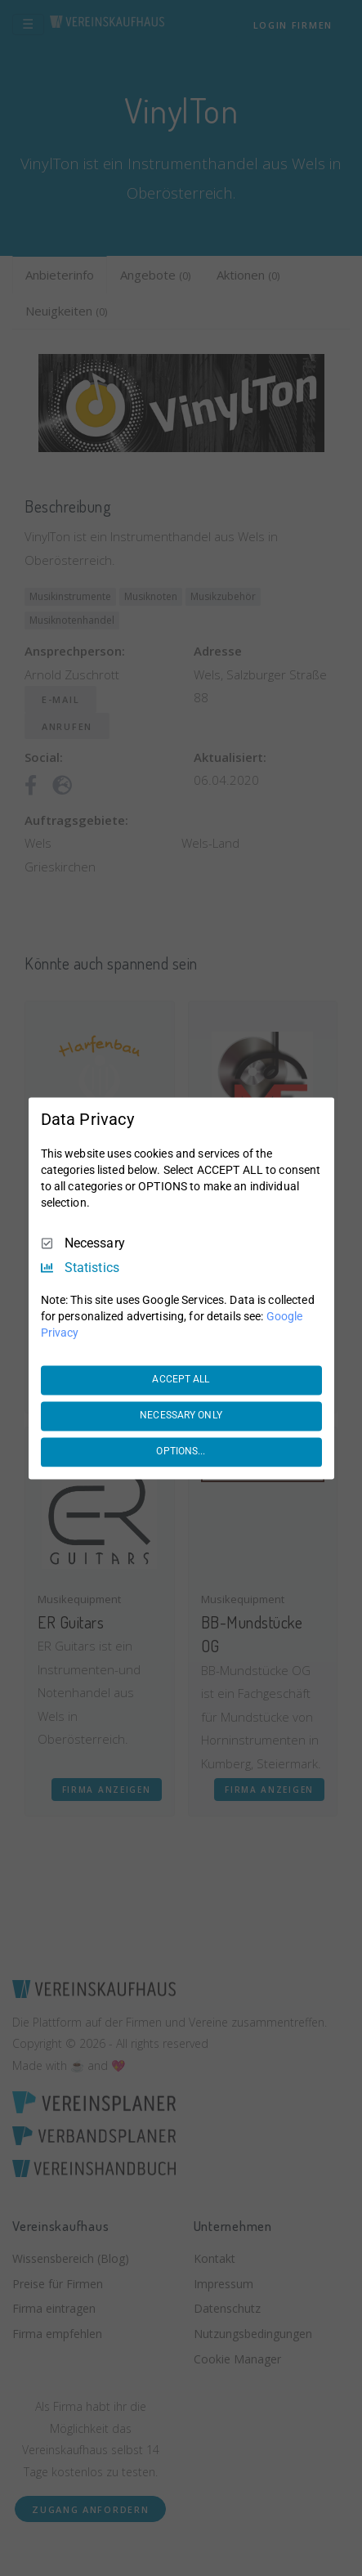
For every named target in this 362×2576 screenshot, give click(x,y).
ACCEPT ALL (180, 1380)
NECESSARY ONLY (181, 1416)
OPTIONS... (180, 1452)
